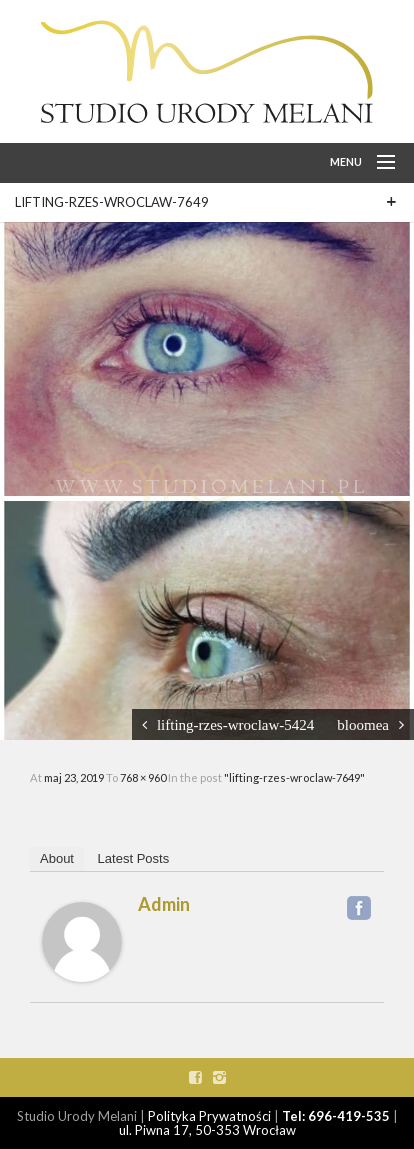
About (57, 858)
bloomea (363, 724)
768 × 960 (144, 777)
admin (164, 904)
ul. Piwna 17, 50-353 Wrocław (207, 1130)
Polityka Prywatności (209, 1116)
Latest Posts (134, 858)
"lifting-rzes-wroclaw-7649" (294, 777)
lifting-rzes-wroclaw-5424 (235, 724)
